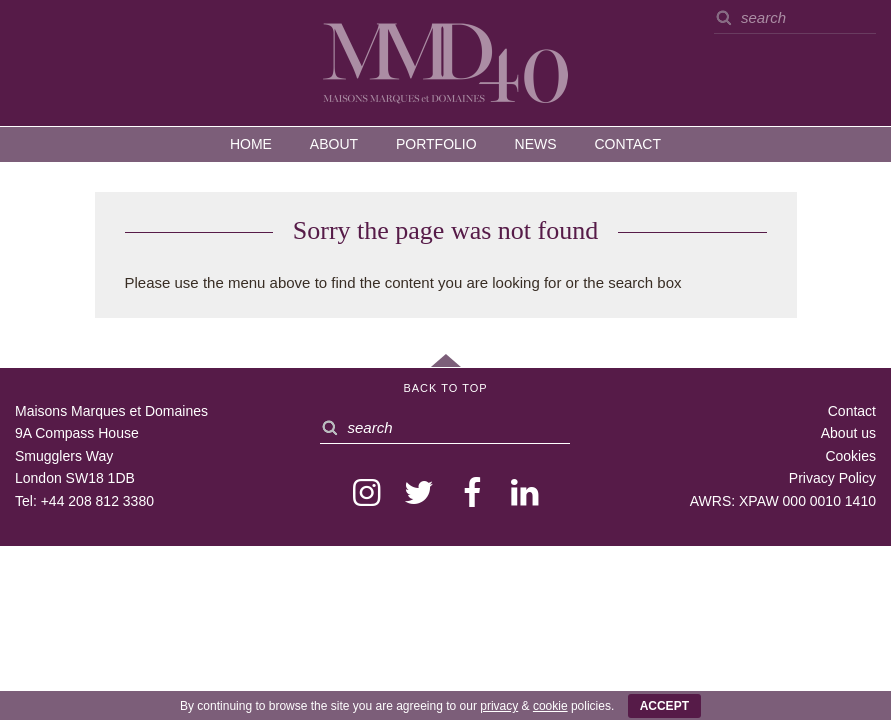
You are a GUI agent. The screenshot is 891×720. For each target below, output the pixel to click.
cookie (550, 706)
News (536, 144)
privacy (499, 706)
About (334, 144)
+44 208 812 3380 (97, 501)
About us (848, 433)
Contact (627, 144)
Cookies (850, 456)
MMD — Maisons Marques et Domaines (446, 62)
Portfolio (436, 144)
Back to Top (445, 388)
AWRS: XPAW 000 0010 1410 (783, 501)
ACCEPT (664, 706)
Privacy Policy (832, 478)
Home (251, 144)
